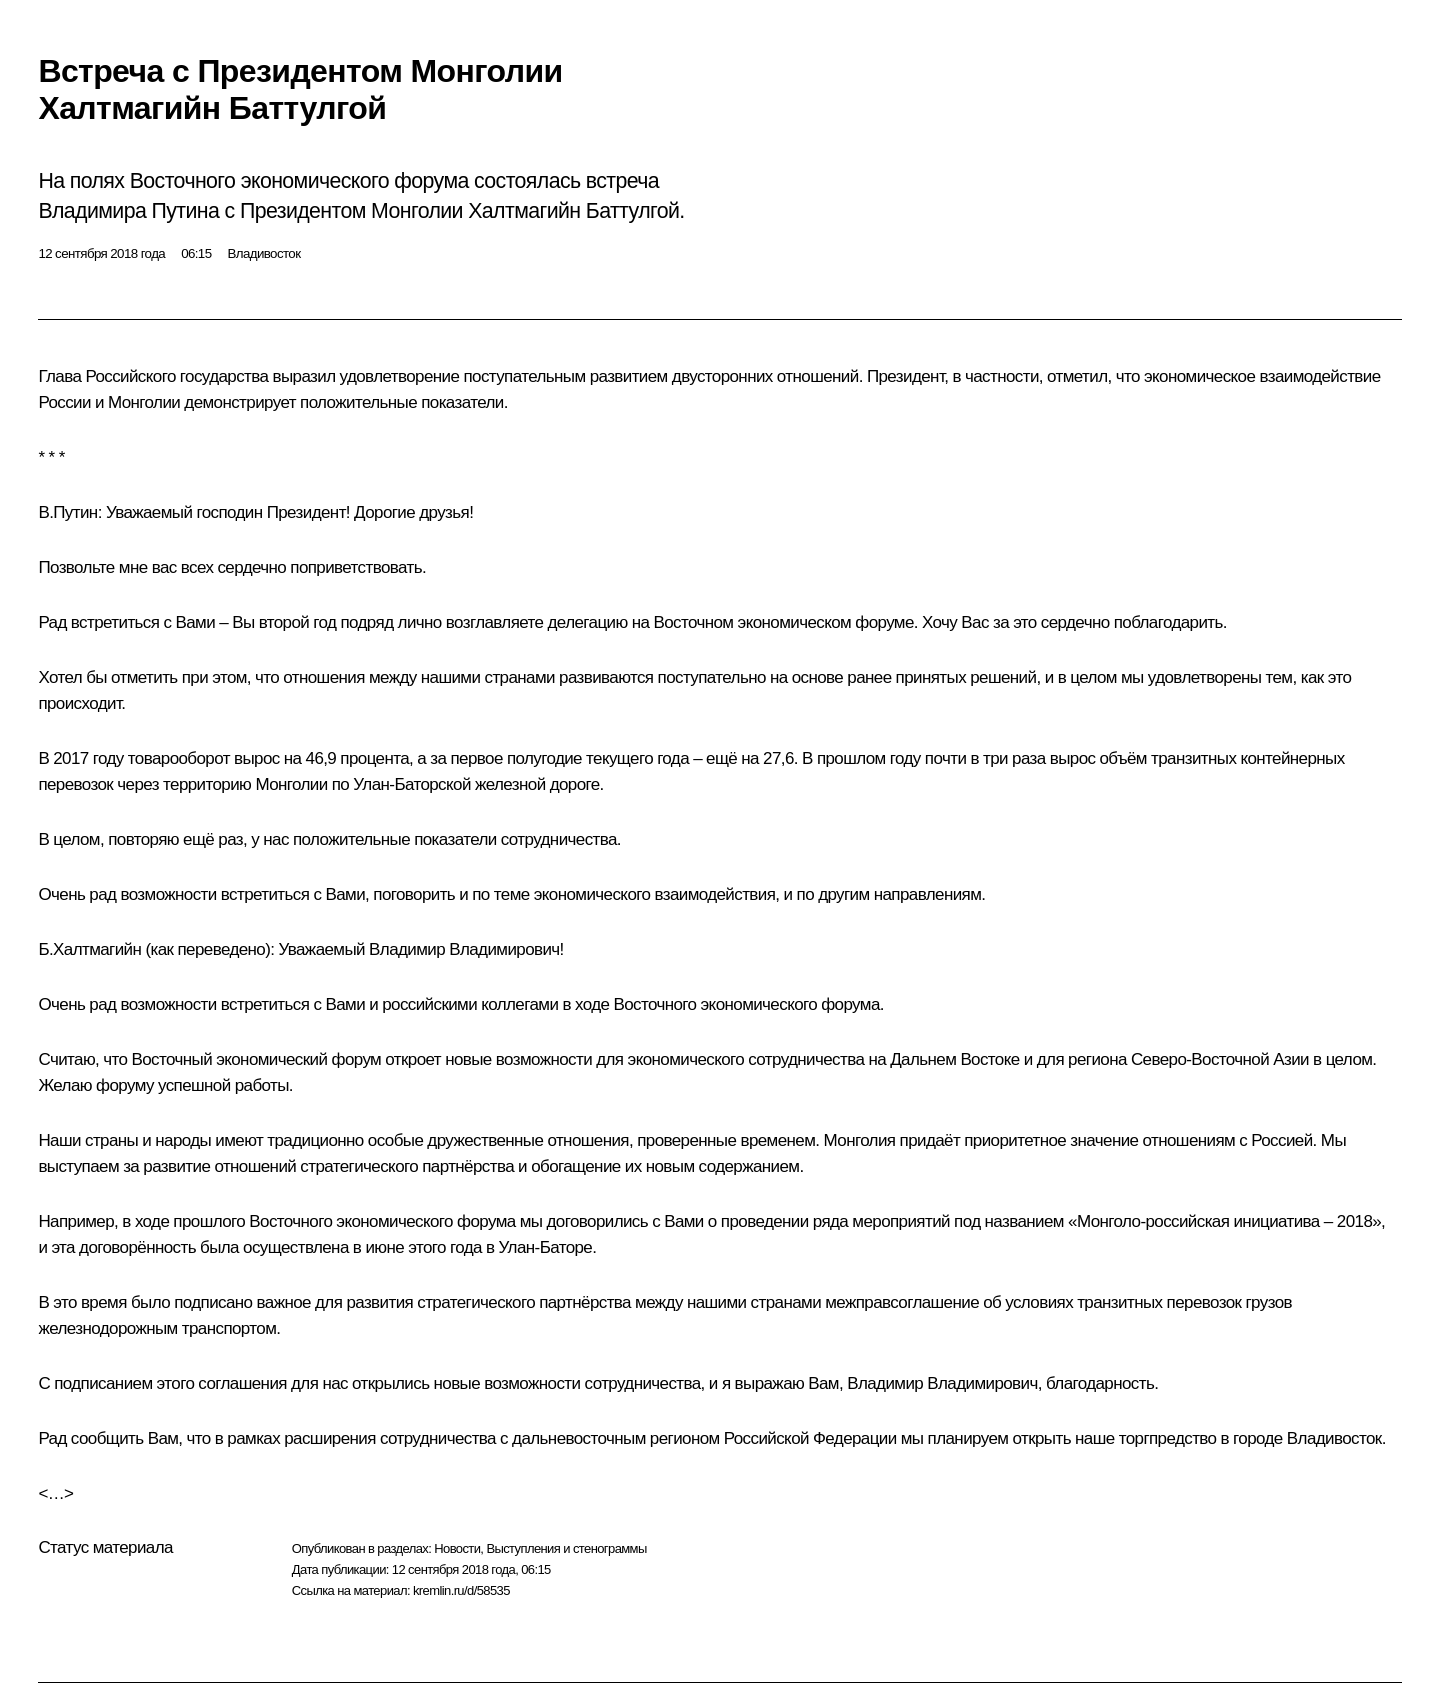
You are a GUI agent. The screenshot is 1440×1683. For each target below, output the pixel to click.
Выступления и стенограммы (566, 1548)
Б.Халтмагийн (89, 949)
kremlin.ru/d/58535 (461, 1590)
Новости (457, 1548)
